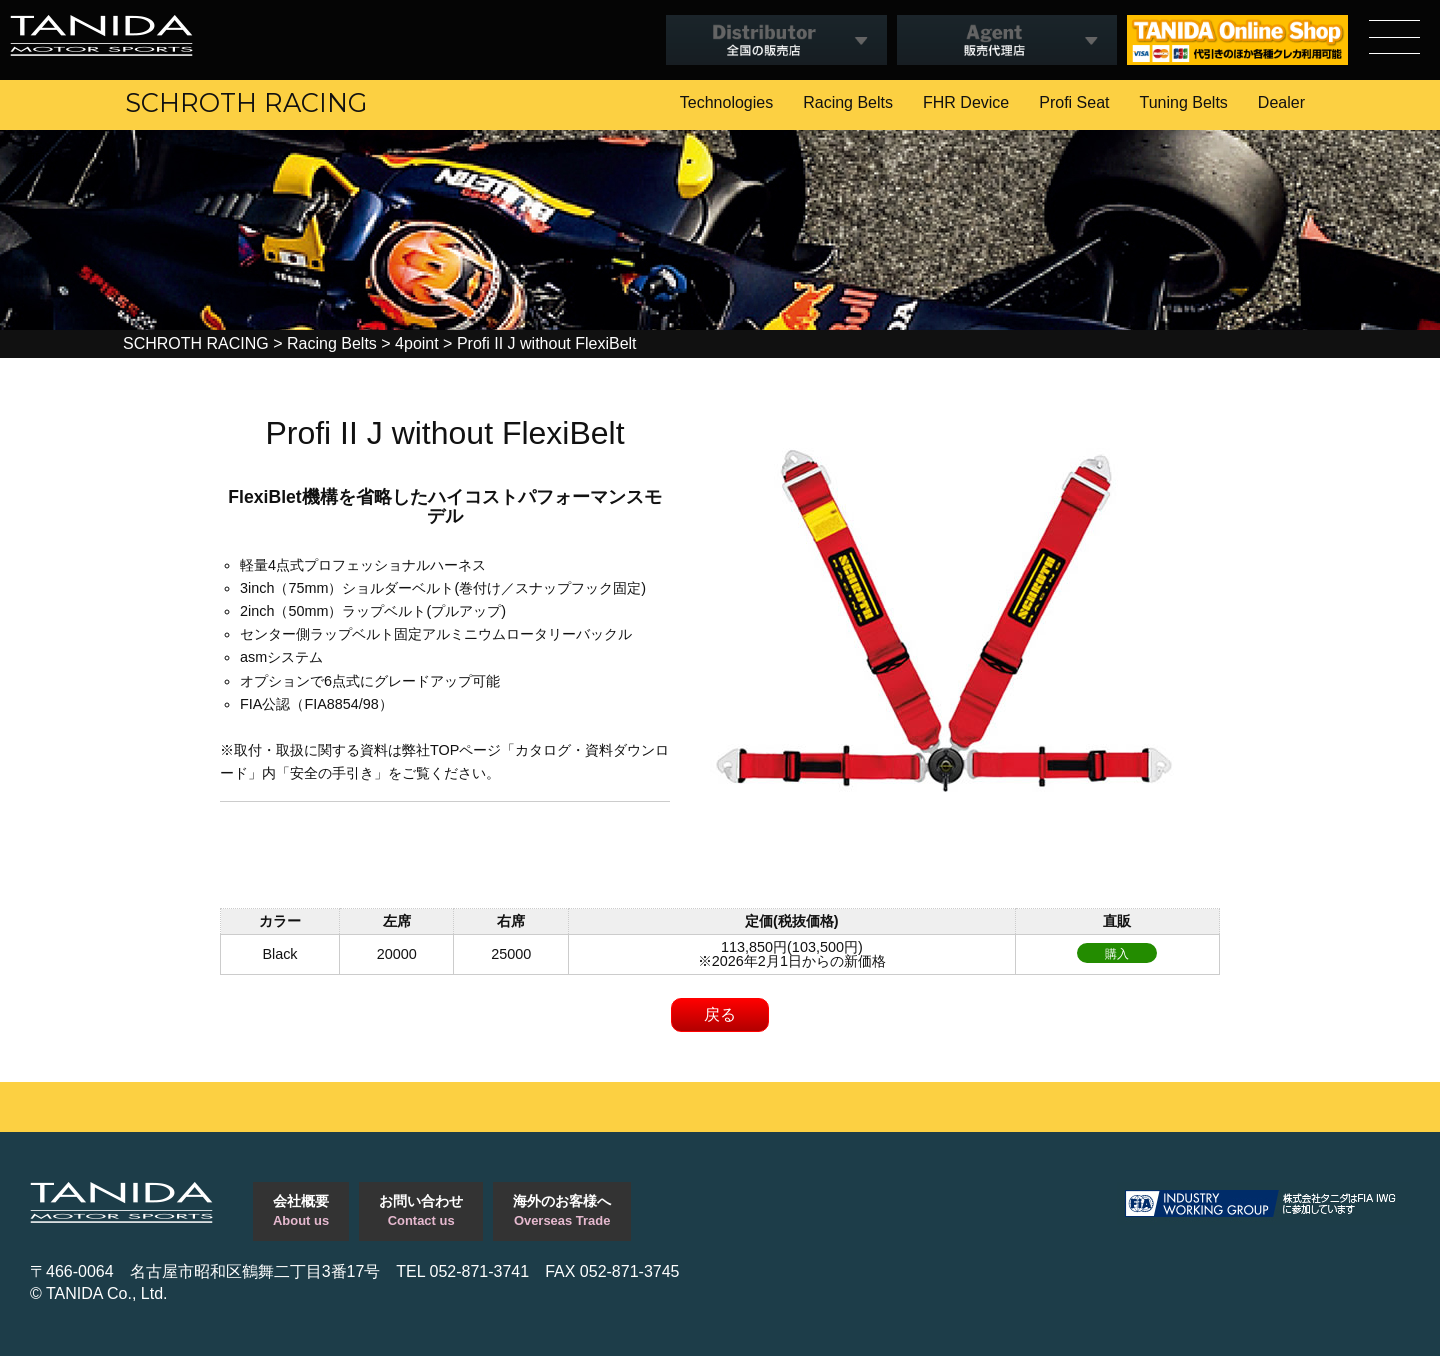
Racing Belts (848, 102)
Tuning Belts (1184, 102)
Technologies (726, 102)
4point (417, 343)
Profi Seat (1074, 102)
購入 (1117, 954)
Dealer (1281, 102)
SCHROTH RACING (246, 102)
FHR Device (966, 102)
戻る (720, 1014)
